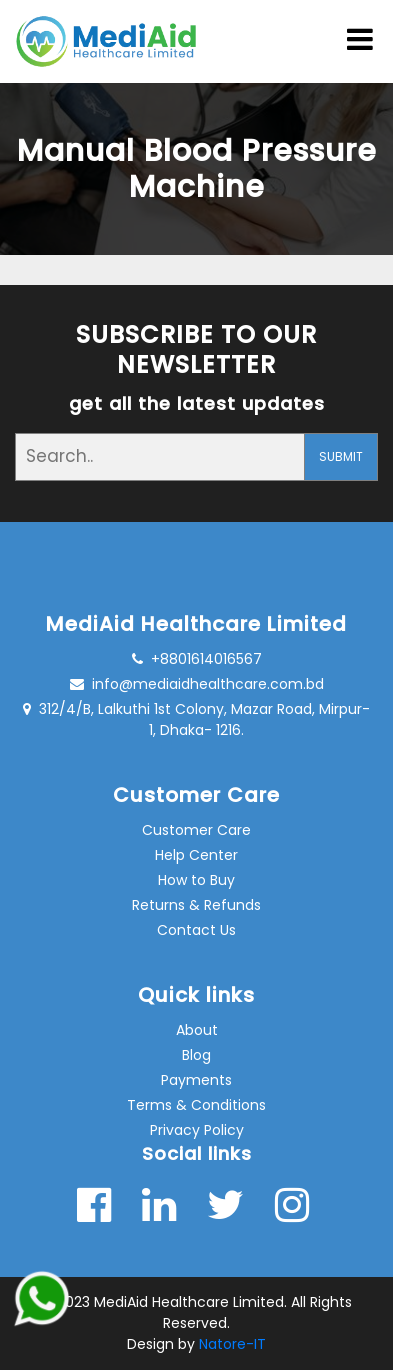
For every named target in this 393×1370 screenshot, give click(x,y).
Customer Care (196, 830)
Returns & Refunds (196, 905)
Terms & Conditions (196, 1105)
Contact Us (196, 930)
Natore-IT (232, 1344)
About (197, 1030)
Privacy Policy (197, 1130)
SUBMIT (341, 456)
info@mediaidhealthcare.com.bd (197, 684)
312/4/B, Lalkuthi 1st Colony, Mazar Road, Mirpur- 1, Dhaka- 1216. (196, 719)
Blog (196, 1055)
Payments (196, 1080)
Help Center (196, 855)
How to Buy (196, 880)
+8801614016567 (197, 659)
